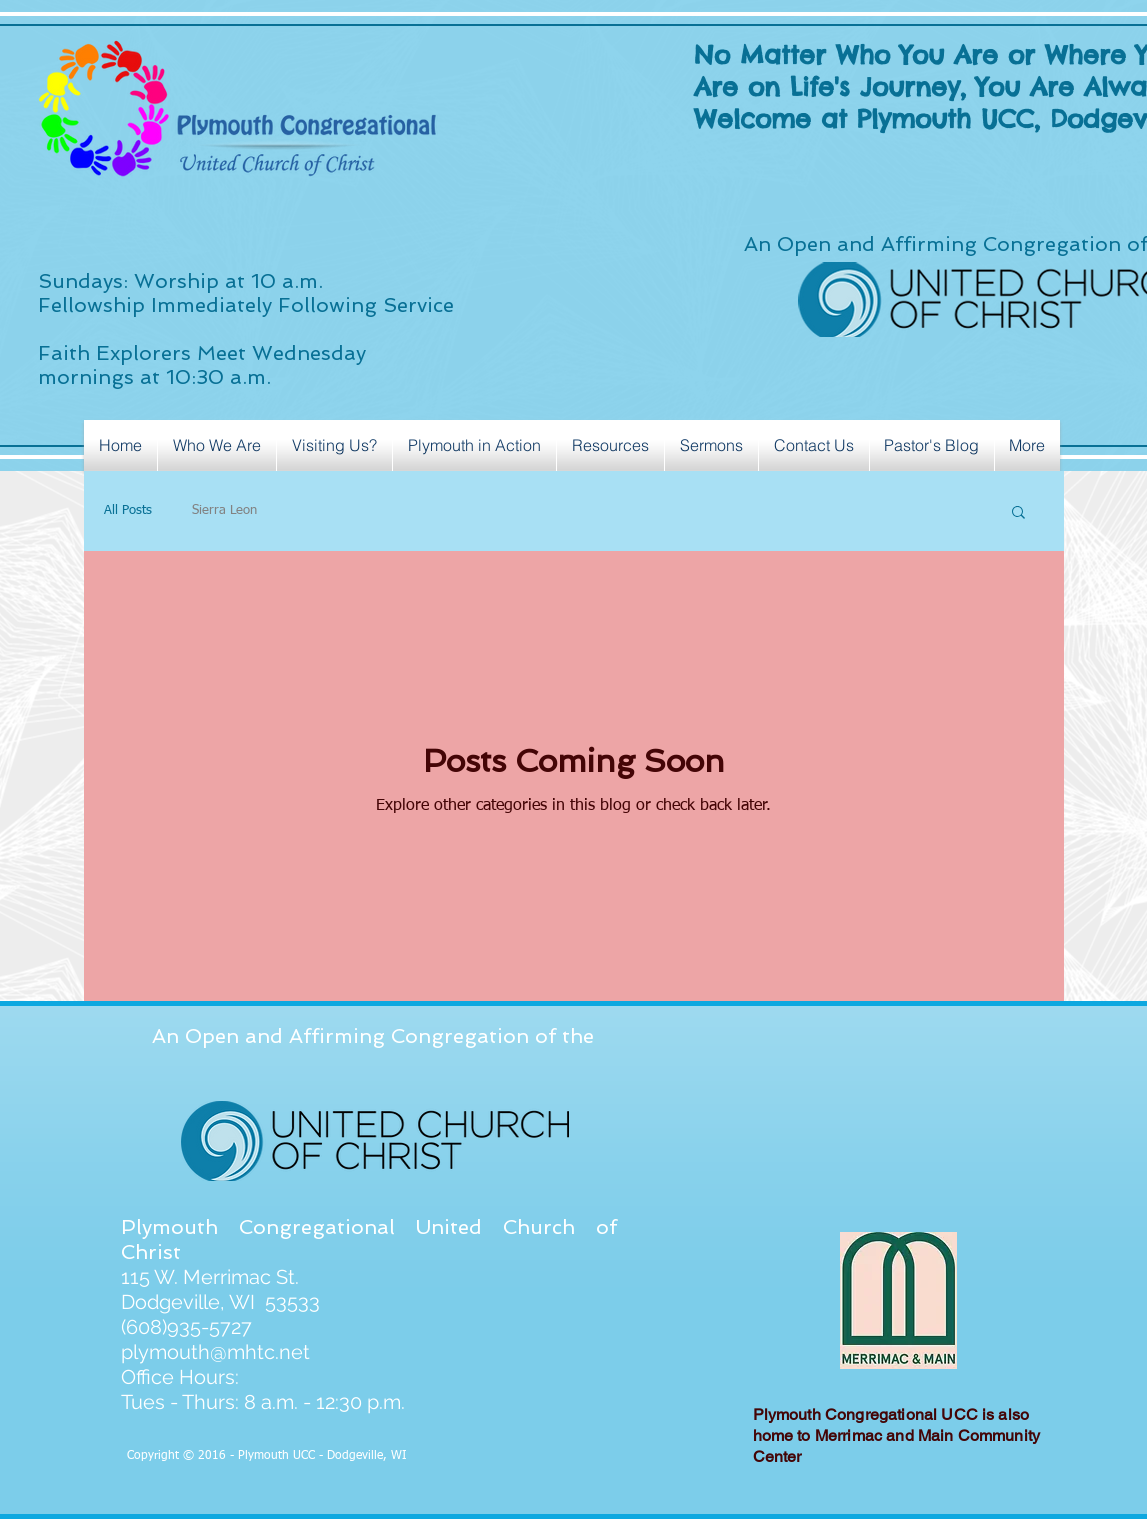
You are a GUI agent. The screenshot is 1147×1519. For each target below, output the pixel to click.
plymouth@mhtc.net (215, 1352)
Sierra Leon (224, 510)
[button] (1018, 513)
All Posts (128, 510)
